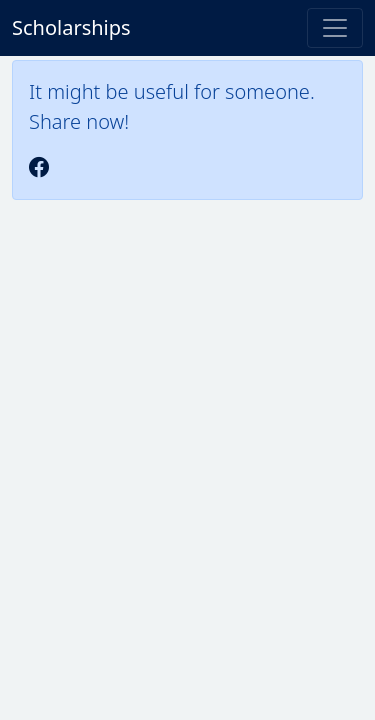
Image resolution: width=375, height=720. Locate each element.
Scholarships (71, 27)
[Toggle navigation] (335, 28)
